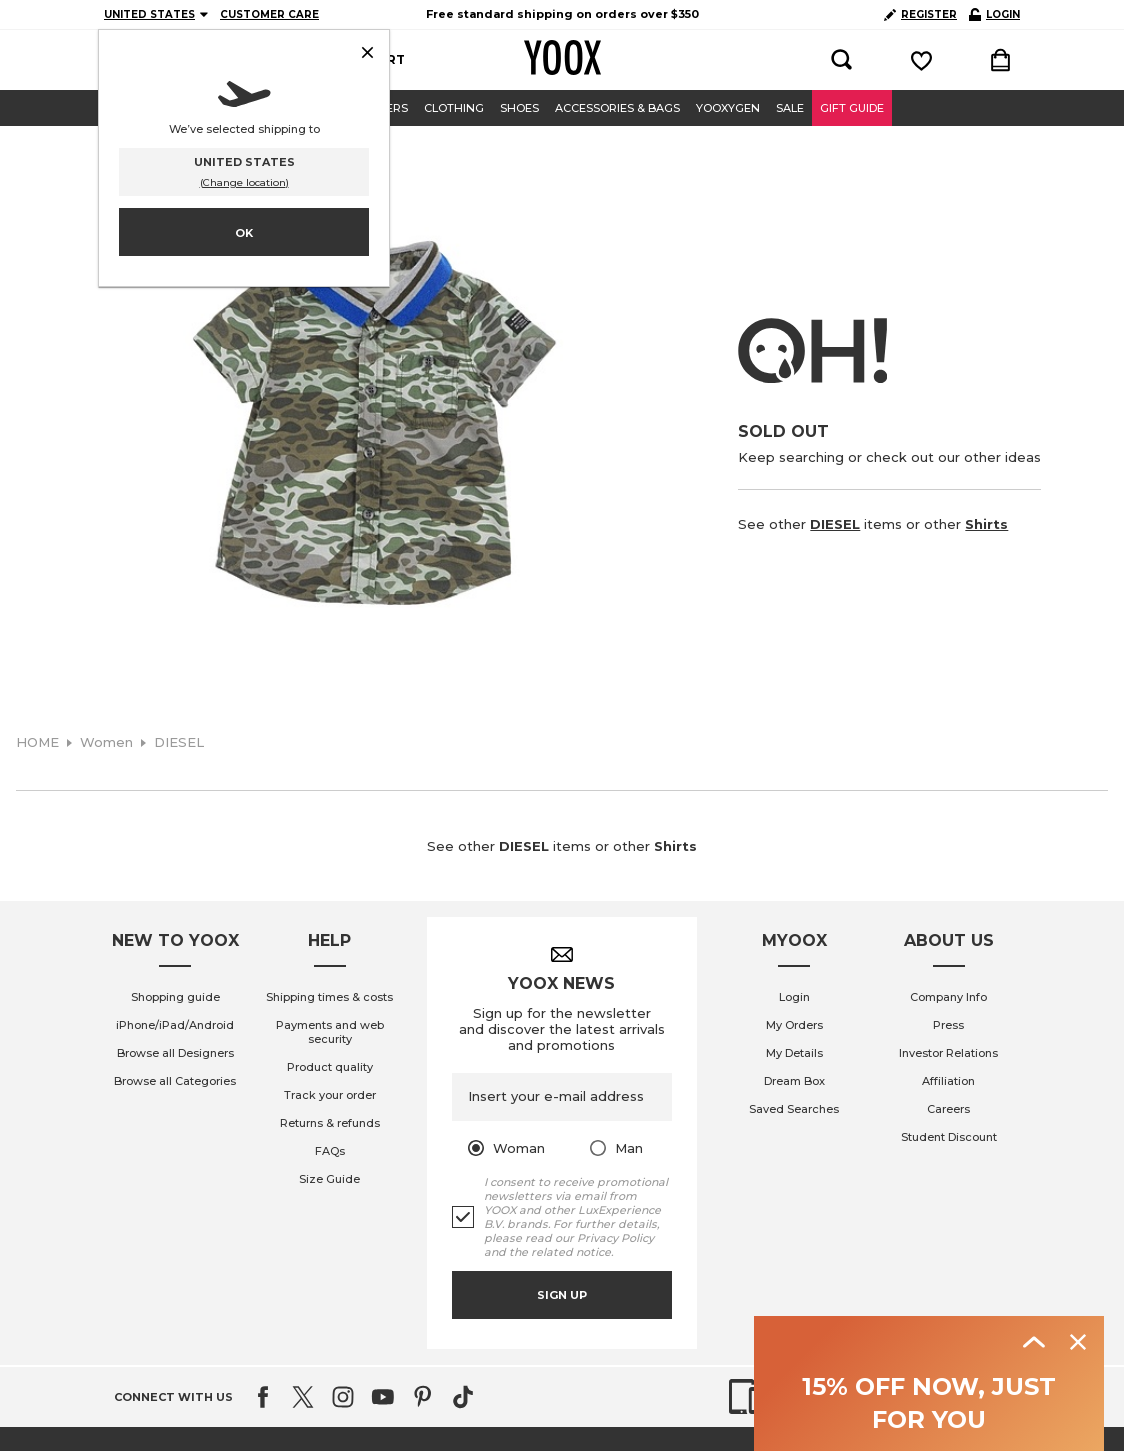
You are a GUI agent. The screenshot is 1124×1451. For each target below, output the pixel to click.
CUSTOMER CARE (269, 14)
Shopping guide (175, 997)
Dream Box (794, 1081)
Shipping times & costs (329, 997)
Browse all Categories (175, 1081)
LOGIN (994, 14)
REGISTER (920, 14)
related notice (571, 1252)
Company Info (948, 997)
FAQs (330, 1151)
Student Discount (949, 1137)
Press (948, 1025)
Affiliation (948, 1081)
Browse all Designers (175, 1053)
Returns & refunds (330, 1123)
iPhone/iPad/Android (175, 1025)
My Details (794, 1053)
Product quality (330, 1067)
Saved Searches (794, 1109)
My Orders (794, 1025)
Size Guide (329, 1179)
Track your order (330, 1095)
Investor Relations (948, 1053)
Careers (948, 1109)
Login (794, 997)
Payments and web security (330, 1032)
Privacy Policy (615, 1238)
